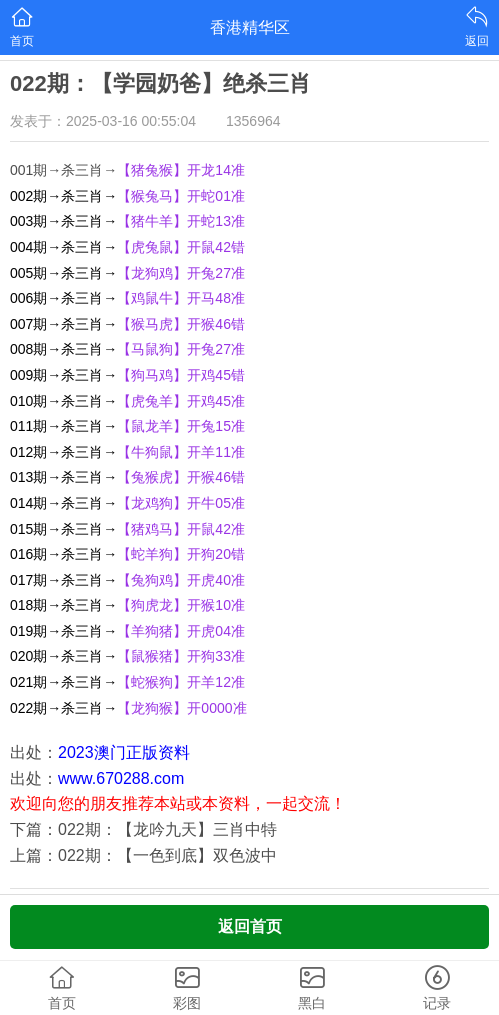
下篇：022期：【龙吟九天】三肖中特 (143, 829)
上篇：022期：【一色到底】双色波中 (143, 855)
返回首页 (250, 926)
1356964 (253, 121)
